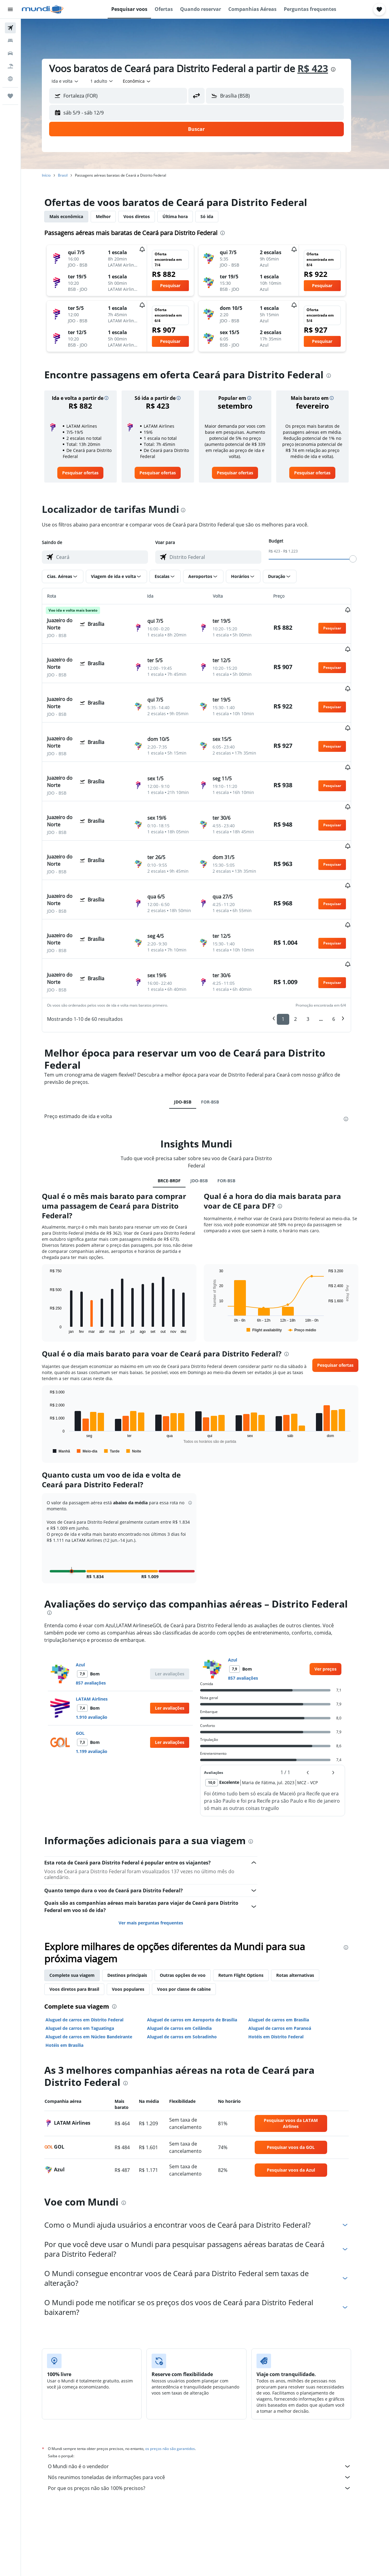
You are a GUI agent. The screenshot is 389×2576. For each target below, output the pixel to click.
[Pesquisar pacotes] (10, 66)
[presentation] (341, 69)
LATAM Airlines (100, 1630)
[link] (89, 473)
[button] (10, 9)
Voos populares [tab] (136, 1921)
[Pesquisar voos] (10, 28)
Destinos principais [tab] (136, 1907)
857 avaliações (99, 1614)
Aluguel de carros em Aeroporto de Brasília (201, 1951)
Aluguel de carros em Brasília (287, 1951)
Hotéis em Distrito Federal (284, 1968)
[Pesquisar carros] (10, 53)
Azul (88, 1596)
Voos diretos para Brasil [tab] (83, 1921)
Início (54, 175)
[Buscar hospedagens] (10, 41)
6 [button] (342, 950)
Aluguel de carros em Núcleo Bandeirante (97, 1968)
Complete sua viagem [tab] (80, 1907)
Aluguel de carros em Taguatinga (88, 1960)
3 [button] (316, 950)
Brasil (71, 175)
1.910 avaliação (100, 1648)
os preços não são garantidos (178, 2380)
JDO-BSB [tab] (191, 1033)
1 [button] (291, 950)
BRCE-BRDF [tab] (177, 1112)
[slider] (361, 559)
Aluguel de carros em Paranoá (288, 1960)
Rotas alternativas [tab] (304, 1907)
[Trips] (10, 96)
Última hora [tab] (183, 216)
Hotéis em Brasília (73, 1977)
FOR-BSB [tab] (218, 1033)
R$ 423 (321, 68)
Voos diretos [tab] (145, 216)
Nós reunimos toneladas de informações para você (208, 2408)
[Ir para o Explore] (10, 79)
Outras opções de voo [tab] (191, 1907)
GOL (88, 1665)
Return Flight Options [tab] (249, 1907)
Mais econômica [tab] (75, 216)
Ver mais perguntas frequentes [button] (159, 1854)
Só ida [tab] (215, 216)
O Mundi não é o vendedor (208, 2398)
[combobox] (74, 81)
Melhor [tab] (111, 216)
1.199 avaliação (100, 1683)
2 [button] (304, 950)
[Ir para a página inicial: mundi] (42, 9)
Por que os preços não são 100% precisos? (208, 2419)
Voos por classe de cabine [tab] (192, 1921)
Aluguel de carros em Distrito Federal (93, 1951)
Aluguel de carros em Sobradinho (190, 1968)
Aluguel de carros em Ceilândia (188, 1960)
